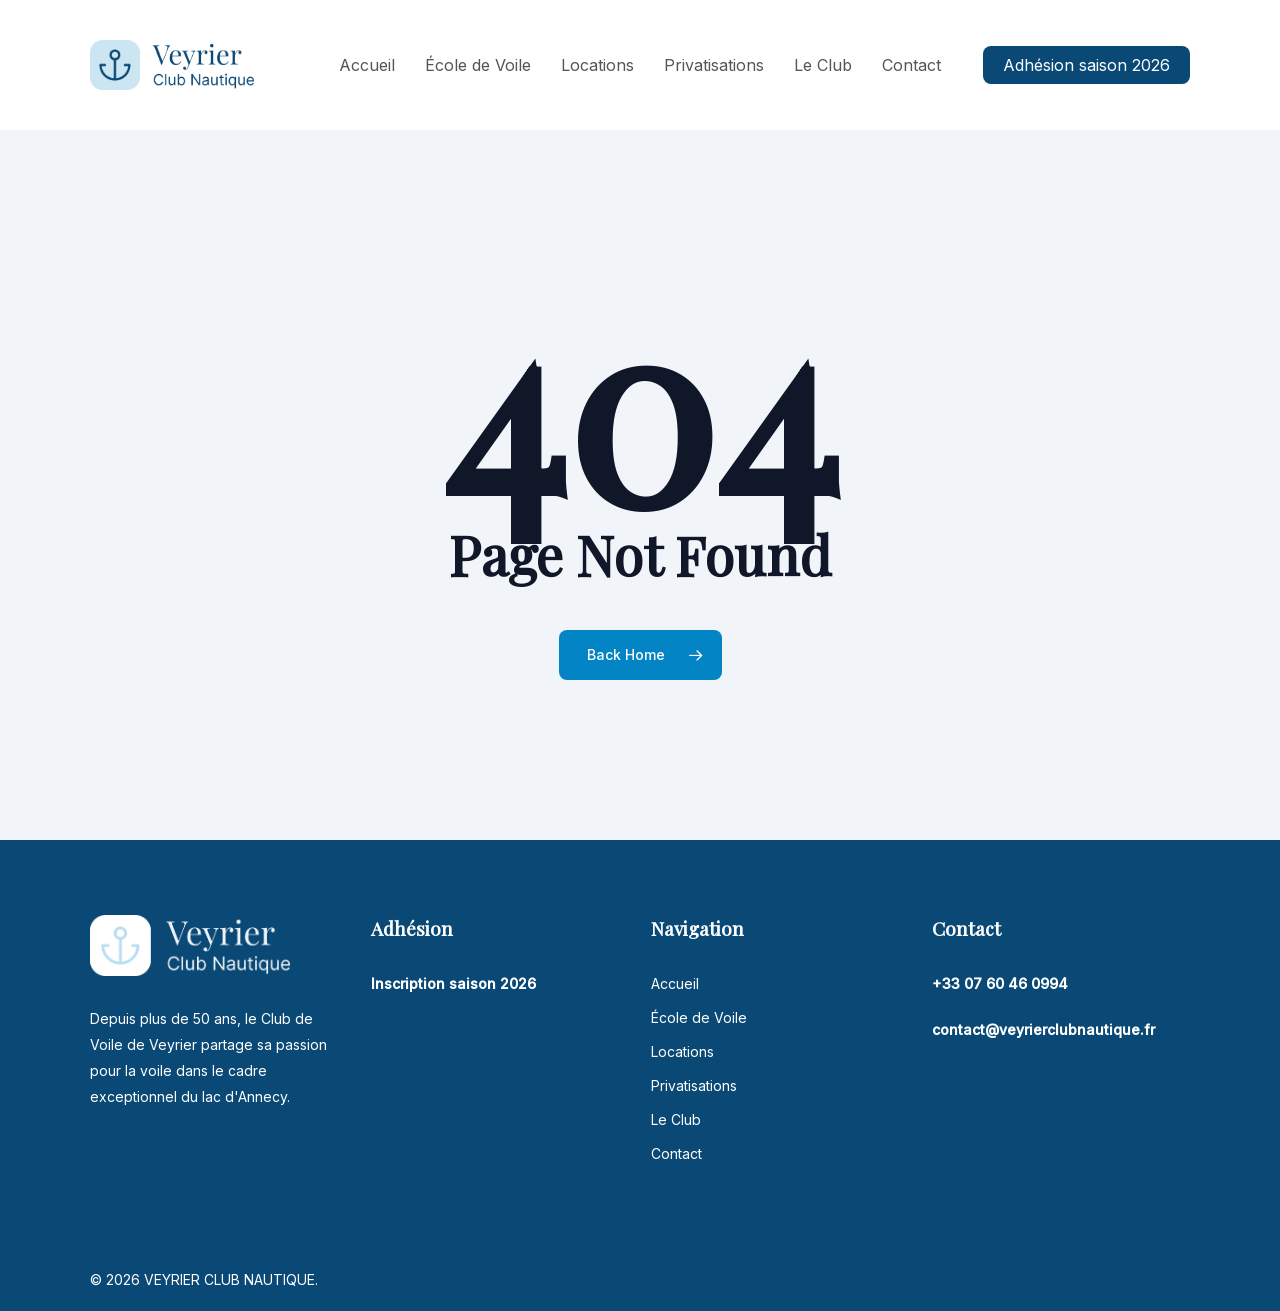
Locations (682, 1051)
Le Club (676, 1119)
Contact (676, 1153)
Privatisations (694, 1085)
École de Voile (699, 1017)
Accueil (675, 983)
